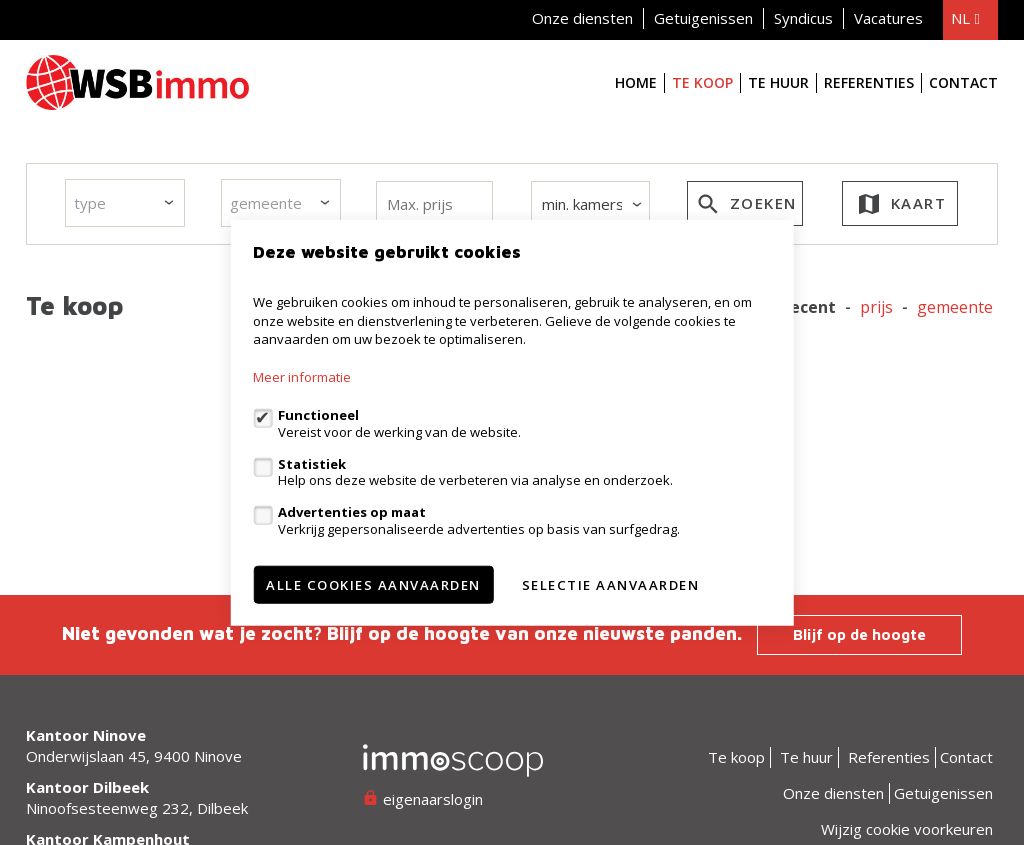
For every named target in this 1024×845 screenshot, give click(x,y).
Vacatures (888, 18)
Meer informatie (302, 377)
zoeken (745, 207)
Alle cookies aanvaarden (373, 584)
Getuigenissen (703, 18)
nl (965, 18)
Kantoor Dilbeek (87, 787)
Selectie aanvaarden (611, 584)
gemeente (955, 307)
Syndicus (803, 18)
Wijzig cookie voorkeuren (907, 829)
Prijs (876, 307)
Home (636, 82)
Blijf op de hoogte (859, 634)
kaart (900, 207)
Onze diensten (582, 18)
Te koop (702, 82)
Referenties (869, 82)
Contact (963, 82)
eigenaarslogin (423, 799)
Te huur (778, 82)
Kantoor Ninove (86, 735)
